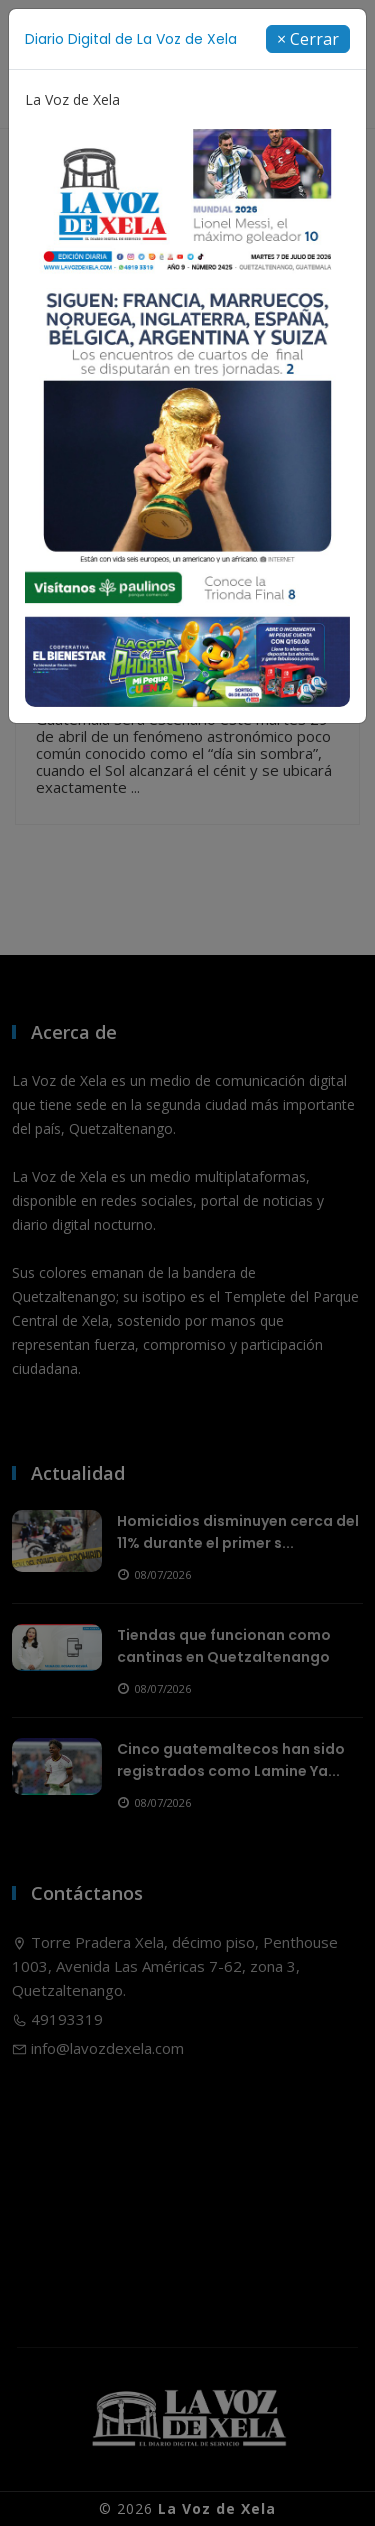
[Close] (308, 39)
